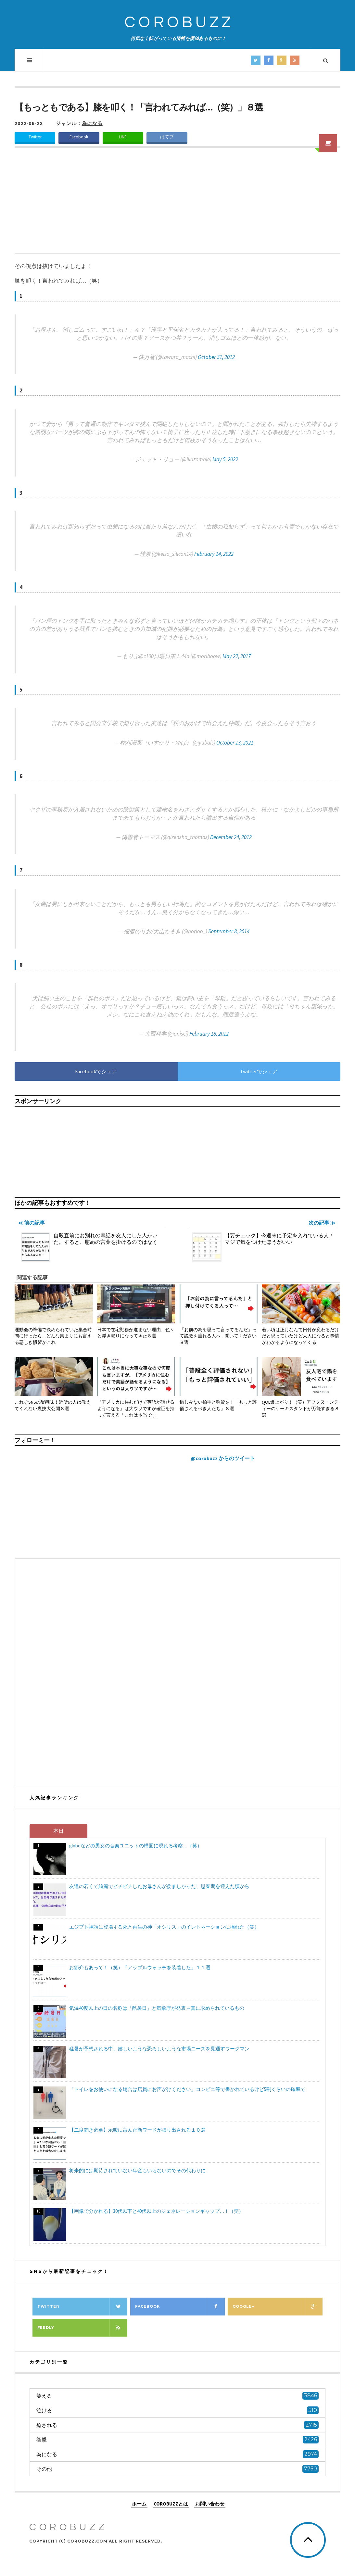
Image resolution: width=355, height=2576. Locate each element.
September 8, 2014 (228, 931)
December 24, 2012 (231, 837)
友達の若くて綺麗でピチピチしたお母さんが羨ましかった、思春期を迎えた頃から (159, 1886)
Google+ (278, 2306)
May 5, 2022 (225, 459)
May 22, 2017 (236, 656)
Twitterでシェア (259, 1071)
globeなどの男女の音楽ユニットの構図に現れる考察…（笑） (135, 1846)
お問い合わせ (209, 2503)
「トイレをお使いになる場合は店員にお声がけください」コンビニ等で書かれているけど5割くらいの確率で (187, 2089)
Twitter (35, 137)
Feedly (82, 2328)
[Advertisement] (177, 204)
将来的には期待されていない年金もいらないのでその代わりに (137, 2170)
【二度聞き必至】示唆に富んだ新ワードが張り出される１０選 (137, 2130)
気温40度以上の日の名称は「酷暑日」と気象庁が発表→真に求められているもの (156, 2008)
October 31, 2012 (216, 357)
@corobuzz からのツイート (223, 1458)
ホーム (139, 2503)
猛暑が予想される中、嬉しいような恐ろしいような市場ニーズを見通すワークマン (159, 2049)
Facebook (79, 137)
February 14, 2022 (214, 553)
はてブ (167, 137)
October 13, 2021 (234, 742)
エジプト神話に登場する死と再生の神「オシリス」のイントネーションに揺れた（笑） (164, 1927)
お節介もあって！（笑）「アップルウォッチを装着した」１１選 (139, 1967)
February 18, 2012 (209, 1033)
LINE (123, 137)
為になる (92, 123)
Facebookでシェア (96, 1071)
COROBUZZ (179, 23)
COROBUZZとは (171, 2503)
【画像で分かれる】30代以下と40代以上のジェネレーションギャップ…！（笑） (156, 2211)
